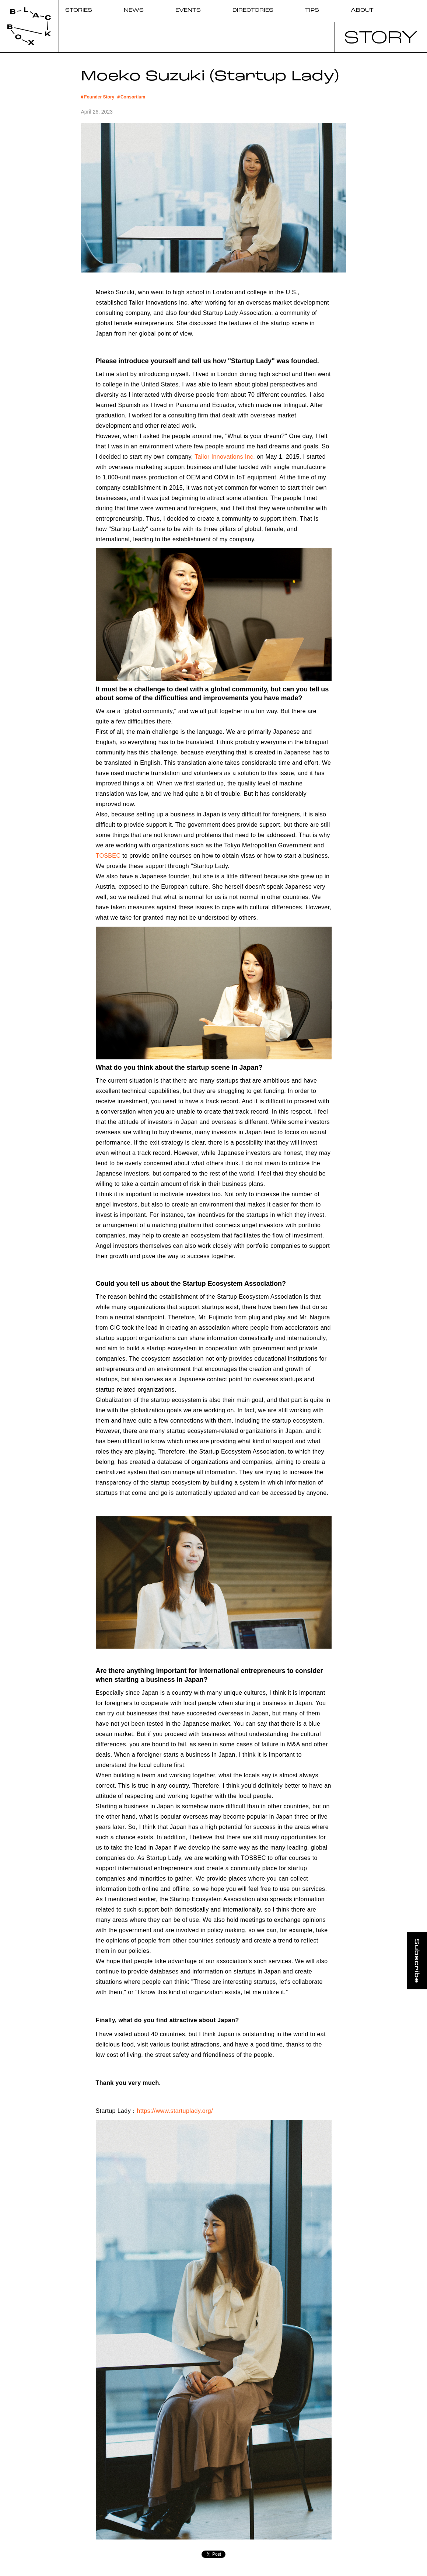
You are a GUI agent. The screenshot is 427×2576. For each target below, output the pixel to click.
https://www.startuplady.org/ (175, 2111)
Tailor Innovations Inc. (224, 457)
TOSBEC (108, 856)
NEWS (134, 10)
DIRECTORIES (252, 10)
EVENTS (188, 10)
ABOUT (362, 10)
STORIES (78, 10)
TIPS (312, 10)
